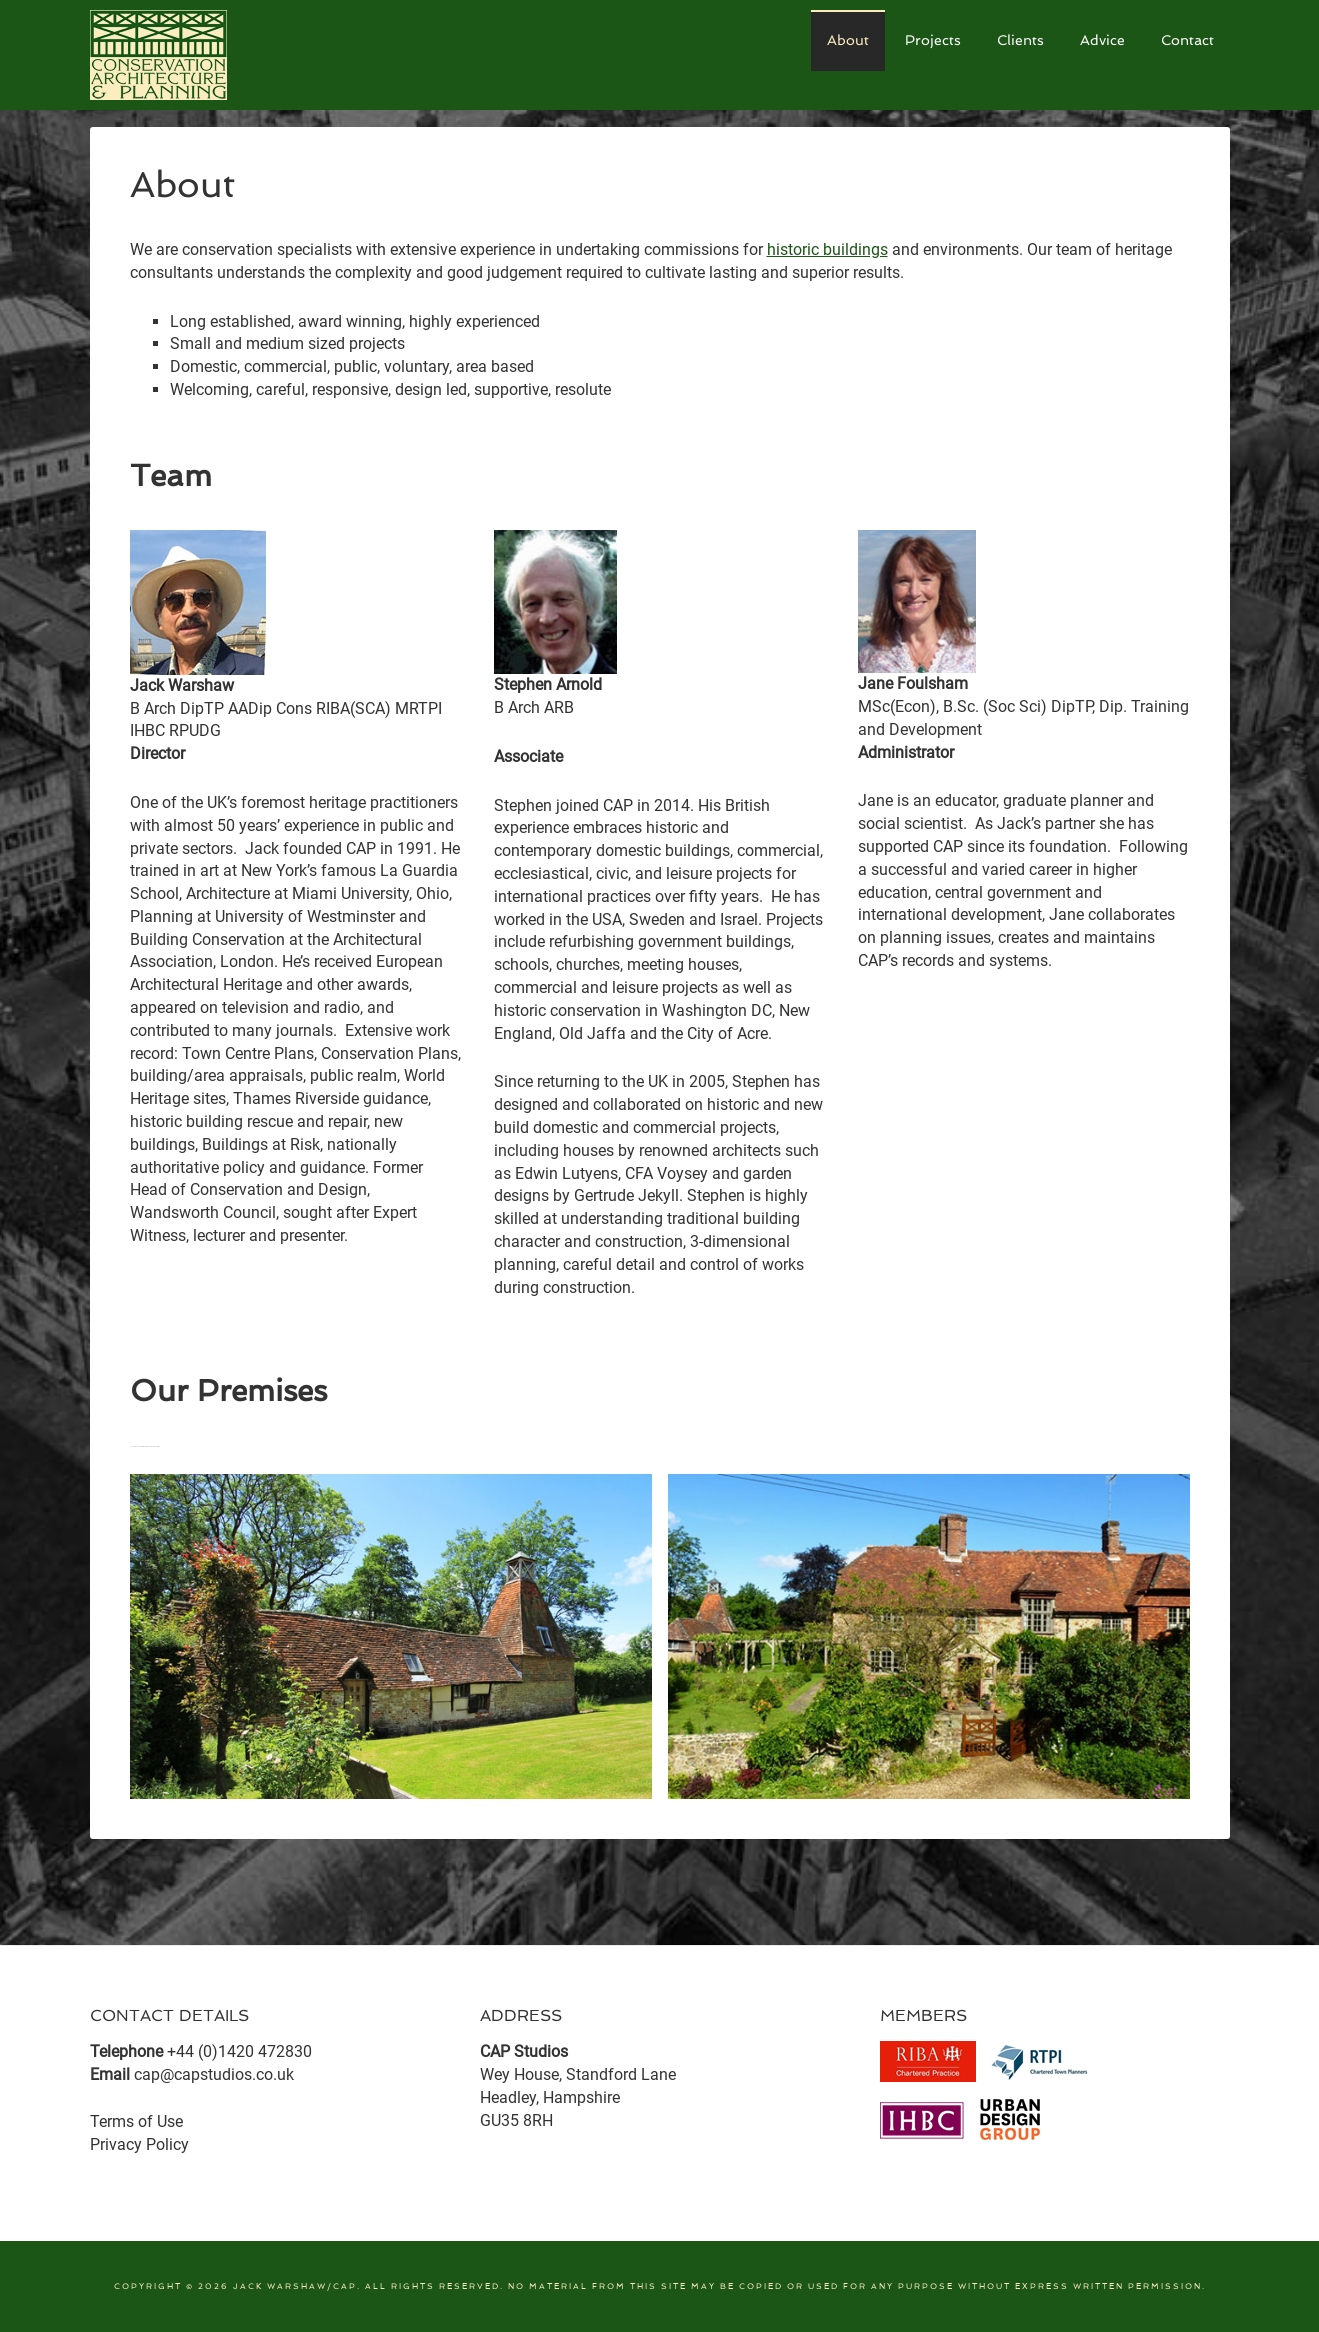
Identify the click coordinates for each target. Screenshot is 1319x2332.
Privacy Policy (139, 2144)
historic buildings (827, 249)
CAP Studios (240, 55)
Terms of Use (136, 2121)
